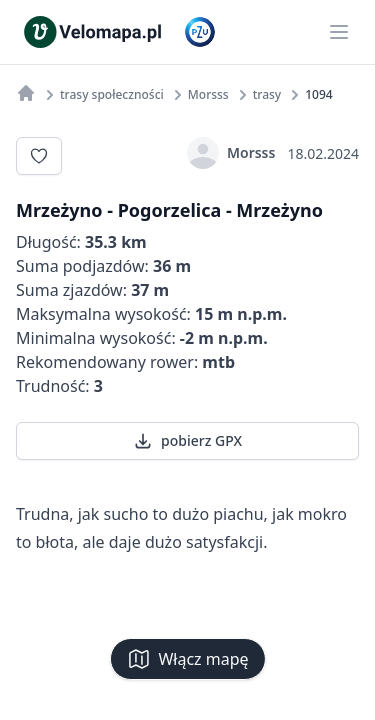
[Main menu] (339, 32)
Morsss (231, 153)
